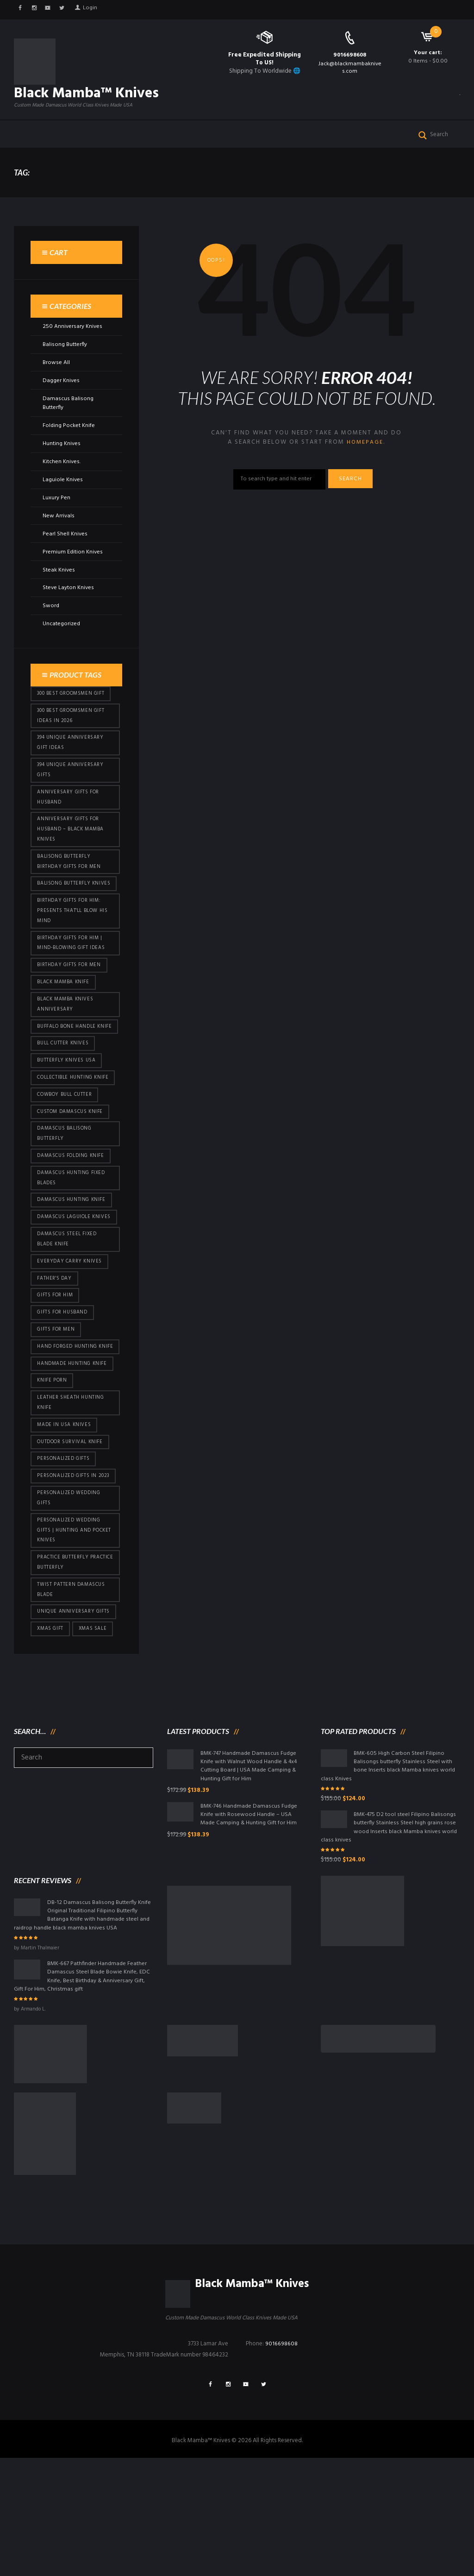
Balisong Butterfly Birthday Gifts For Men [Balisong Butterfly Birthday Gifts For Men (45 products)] (70, 888)
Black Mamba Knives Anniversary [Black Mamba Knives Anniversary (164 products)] (66, 1048)
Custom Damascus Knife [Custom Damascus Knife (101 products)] (72, 1172)
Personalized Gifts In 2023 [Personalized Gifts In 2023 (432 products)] (74, 1574)
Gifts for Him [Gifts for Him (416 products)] (56, 1375)
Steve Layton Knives (68, 605)
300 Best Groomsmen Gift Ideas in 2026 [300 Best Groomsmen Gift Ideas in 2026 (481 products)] (72, 734)
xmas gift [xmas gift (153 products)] (51, 1735)
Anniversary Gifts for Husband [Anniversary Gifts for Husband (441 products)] (69, 820)
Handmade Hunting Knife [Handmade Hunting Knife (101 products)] (73, 1456)
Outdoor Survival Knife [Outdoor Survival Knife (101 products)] (71, 1538)
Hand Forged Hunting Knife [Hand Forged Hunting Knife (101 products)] (68, 1433)
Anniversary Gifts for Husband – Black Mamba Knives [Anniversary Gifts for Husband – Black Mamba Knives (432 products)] (72, 855)
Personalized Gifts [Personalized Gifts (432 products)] (64, 1556)
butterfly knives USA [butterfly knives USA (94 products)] (68, 1118)
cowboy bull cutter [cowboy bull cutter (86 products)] (65, 1154)
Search (353, 498)
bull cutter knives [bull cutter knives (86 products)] (64, 1101)
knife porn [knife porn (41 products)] (52, 1474)
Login (94, 9)
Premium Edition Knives (73, 569)
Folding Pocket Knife (70, 443)
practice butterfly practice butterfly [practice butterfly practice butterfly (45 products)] (64, 1665)
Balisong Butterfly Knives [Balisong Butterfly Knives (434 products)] (65, 916)
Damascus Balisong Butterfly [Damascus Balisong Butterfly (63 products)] (65, 1195)
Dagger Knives (62, 398)
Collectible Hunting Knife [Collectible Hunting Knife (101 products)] (74, 1136)
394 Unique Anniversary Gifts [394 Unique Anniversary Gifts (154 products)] (71, 791)
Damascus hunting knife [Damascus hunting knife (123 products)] (73, 1264)
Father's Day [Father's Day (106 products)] (55, 1357)
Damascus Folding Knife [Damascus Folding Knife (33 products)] (72, 1218)
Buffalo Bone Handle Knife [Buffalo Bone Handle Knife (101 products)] (67, 1077)
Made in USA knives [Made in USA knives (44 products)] (65, 1521)
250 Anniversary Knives (72, 344)
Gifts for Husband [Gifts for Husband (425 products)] (63, 1393)
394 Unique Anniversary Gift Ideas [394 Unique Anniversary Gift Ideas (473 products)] (71, 763)
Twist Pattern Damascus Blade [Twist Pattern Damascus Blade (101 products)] (72, 1693)
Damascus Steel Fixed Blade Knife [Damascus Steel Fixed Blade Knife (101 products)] (68, 1316)
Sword (51, 623)
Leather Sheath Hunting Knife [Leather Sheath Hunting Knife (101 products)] (72, 1497)
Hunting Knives (62, 461)
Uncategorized (62, 642)
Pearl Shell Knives (65, 551)
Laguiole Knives (63, 497)
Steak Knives (59, 587)
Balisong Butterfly (65, 362)
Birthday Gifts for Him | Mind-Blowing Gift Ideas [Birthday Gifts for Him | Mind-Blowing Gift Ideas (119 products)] (72, 984)
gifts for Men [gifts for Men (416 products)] (57, 1410)
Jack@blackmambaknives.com (349, 67)
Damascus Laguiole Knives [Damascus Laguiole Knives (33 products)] (65, 1287)
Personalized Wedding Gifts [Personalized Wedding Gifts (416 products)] (69, 1597)
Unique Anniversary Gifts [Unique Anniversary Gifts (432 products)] (74, 1717)
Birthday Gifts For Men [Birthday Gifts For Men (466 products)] (70, 1008)
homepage (365, 460)
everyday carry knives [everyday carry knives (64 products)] (70, 1339)
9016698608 (349, 55)
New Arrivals (59, 533)
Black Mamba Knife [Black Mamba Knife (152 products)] (64, 1026)
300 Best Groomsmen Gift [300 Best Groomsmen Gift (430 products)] (72, 712)
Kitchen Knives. (62, 479)
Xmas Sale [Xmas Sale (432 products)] (96, 1735)
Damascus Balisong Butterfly (68, 420)
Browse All (56, 380)
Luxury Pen (56, 515)
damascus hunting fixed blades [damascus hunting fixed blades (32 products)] (72, 1241)
